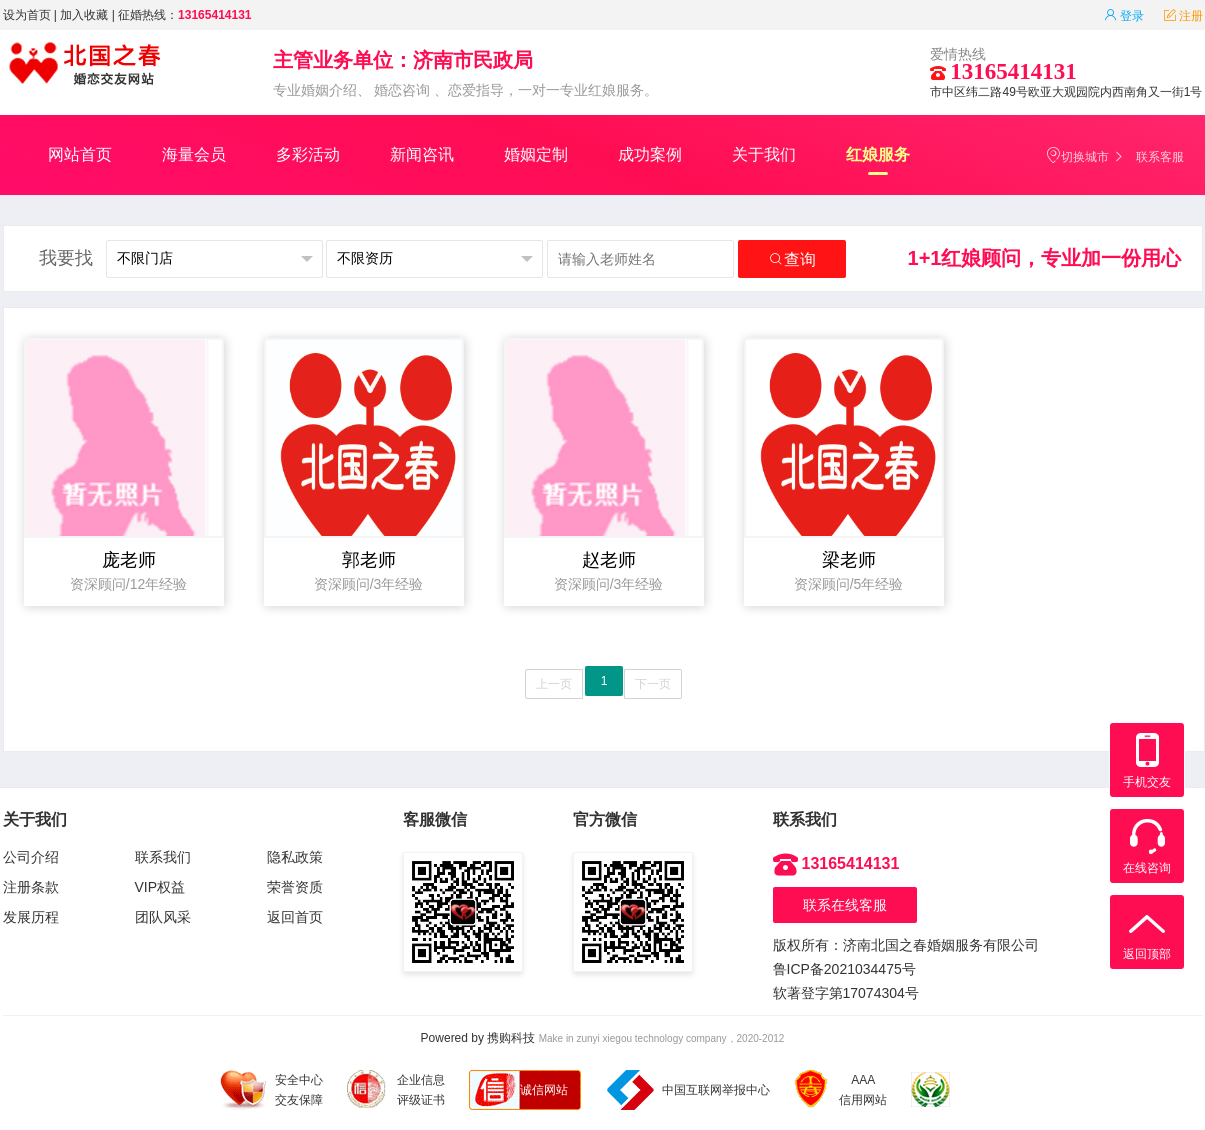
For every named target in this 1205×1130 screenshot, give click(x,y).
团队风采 (163, 917)
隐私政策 (295, 857)
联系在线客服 (845, 905)
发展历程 (31, 917)
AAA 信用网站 (840, 1090)
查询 (792, 259)
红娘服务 (878, 160)
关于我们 (764, 154)
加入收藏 (84, 15)
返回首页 (295, 917)
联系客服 (1160, 157)
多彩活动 (308, 154)
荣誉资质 (295, 887)
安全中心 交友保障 (271, 1090)
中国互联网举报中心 (688, 1090)
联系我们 (163, 857)
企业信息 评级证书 (396, 1089)
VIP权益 (160, 887)
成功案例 (650, 154)
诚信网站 (544, 1090)
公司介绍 (31, 857)
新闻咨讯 (422, 154)
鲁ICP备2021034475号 (844, 969)
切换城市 (1077, 155)
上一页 (554, 684)
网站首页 (80, 154)
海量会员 (194, 154)
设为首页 (27, 15)
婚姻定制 (536, 154)
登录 (1124, 16)
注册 (1183, 16)
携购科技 (511, 1038)
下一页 (653, 684)
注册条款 (31, 887)
